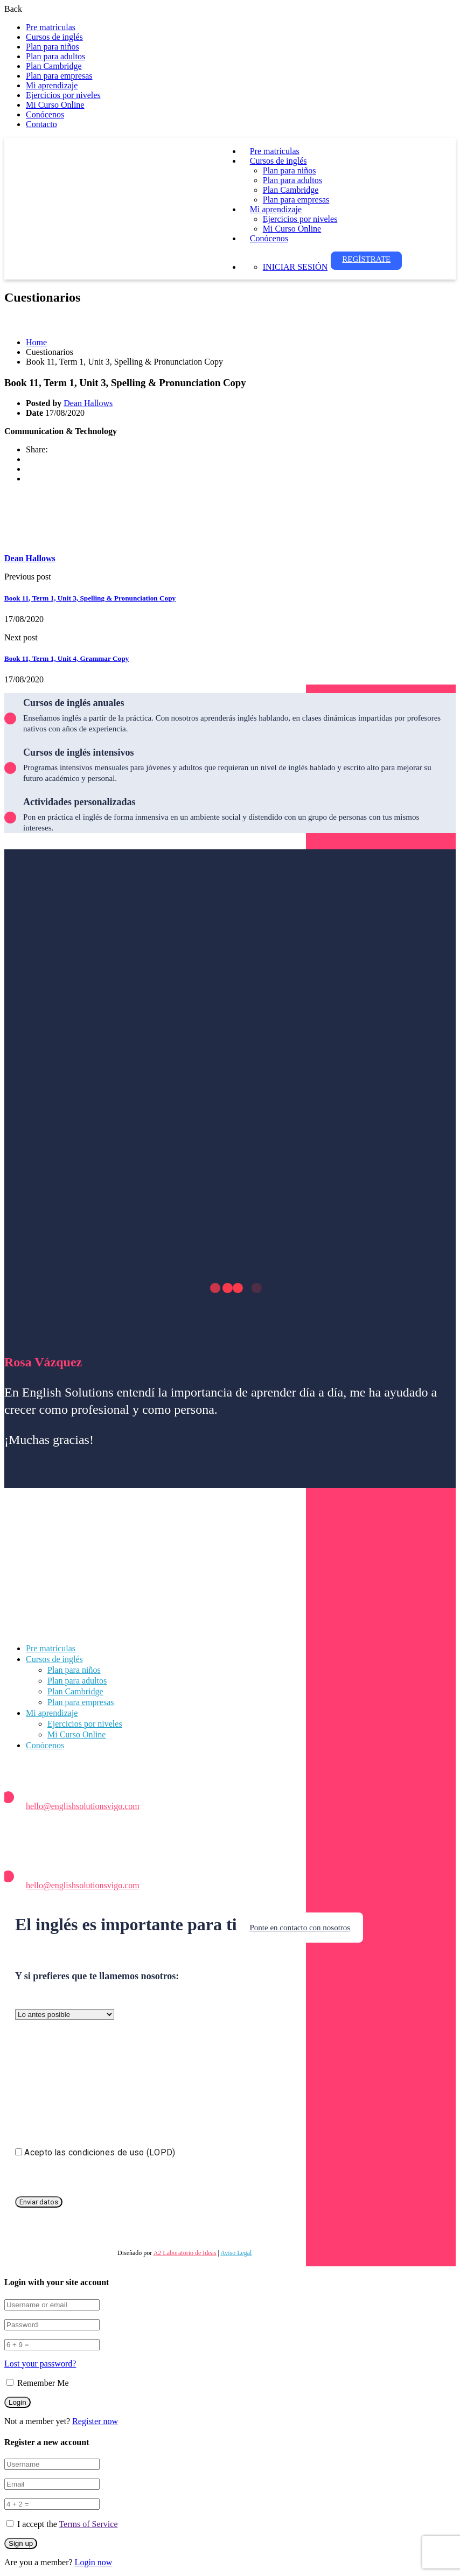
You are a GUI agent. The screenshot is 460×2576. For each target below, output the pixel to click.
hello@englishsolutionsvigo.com (83, 1806)
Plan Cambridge (54, 66)
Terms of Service (88, 2524)
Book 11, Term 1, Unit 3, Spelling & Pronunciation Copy (90, 598)
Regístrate (366, 259)
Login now (94, 2562)
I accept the (67, 2524)
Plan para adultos (55, 56)
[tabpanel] (230, 431)
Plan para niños (52, 46)
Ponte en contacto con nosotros (300, 1927)
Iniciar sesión (295, 266)
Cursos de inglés (54, 36)
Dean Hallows (88, 403)
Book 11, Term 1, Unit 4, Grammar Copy (66, 658)
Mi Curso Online (55, 104)
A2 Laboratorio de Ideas (185, 2253)
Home (36, 342)
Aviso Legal (236, 2253)
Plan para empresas (59, 75)
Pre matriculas (50, 27)
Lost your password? (40, 2363)
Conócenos (45, 114)
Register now (95, 2421)
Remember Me (37, 2382)
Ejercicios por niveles (63, 95)
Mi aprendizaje (52, 85)
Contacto (41, 124)
